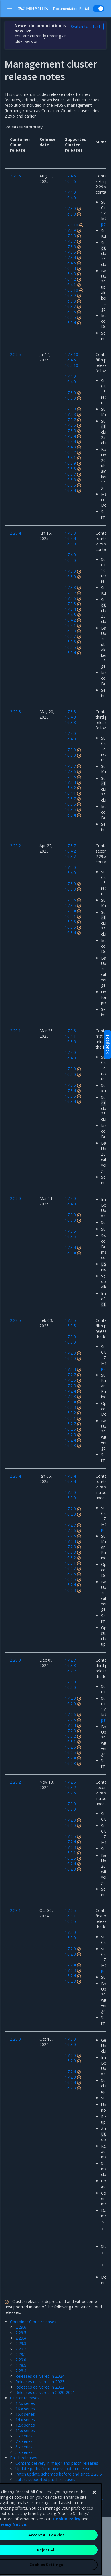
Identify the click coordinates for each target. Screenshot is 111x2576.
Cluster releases (24, 2398)
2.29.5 (20, 2332)
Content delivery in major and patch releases (56, 2463)
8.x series (24, 2436)
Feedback (108, 1044)
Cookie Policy (66, 2555)
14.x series (25, 2419)
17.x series (25, 2403)
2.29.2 (20, 2349)
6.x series (24, 2447)
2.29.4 (20, 2338)
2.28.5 (20, 2365)
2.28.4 (20, 2370)
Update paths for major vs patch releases (53, 2468)
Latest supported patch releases (45, 2479)
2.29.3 (20, 2343)
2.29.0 (20, 2360)
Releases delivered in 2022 (39, 2387)
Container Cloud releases (33, 2321)
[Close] (94, 2528)
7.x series (24, 2441)
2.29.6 (20, 2327)
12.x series (25, 2425)
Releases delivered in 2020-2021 (45, 2392)
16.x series (25, 2408)
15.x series (25, 2414)
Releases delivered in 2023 (39, 2381)
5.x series (24, 2452)
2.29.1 (20, 2354)
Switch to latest (85, 26)
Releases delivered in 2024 (39, 2376)
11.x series (25, 2430)
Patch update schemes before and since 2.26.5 (58, 2474)
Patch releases (23, 2457)
